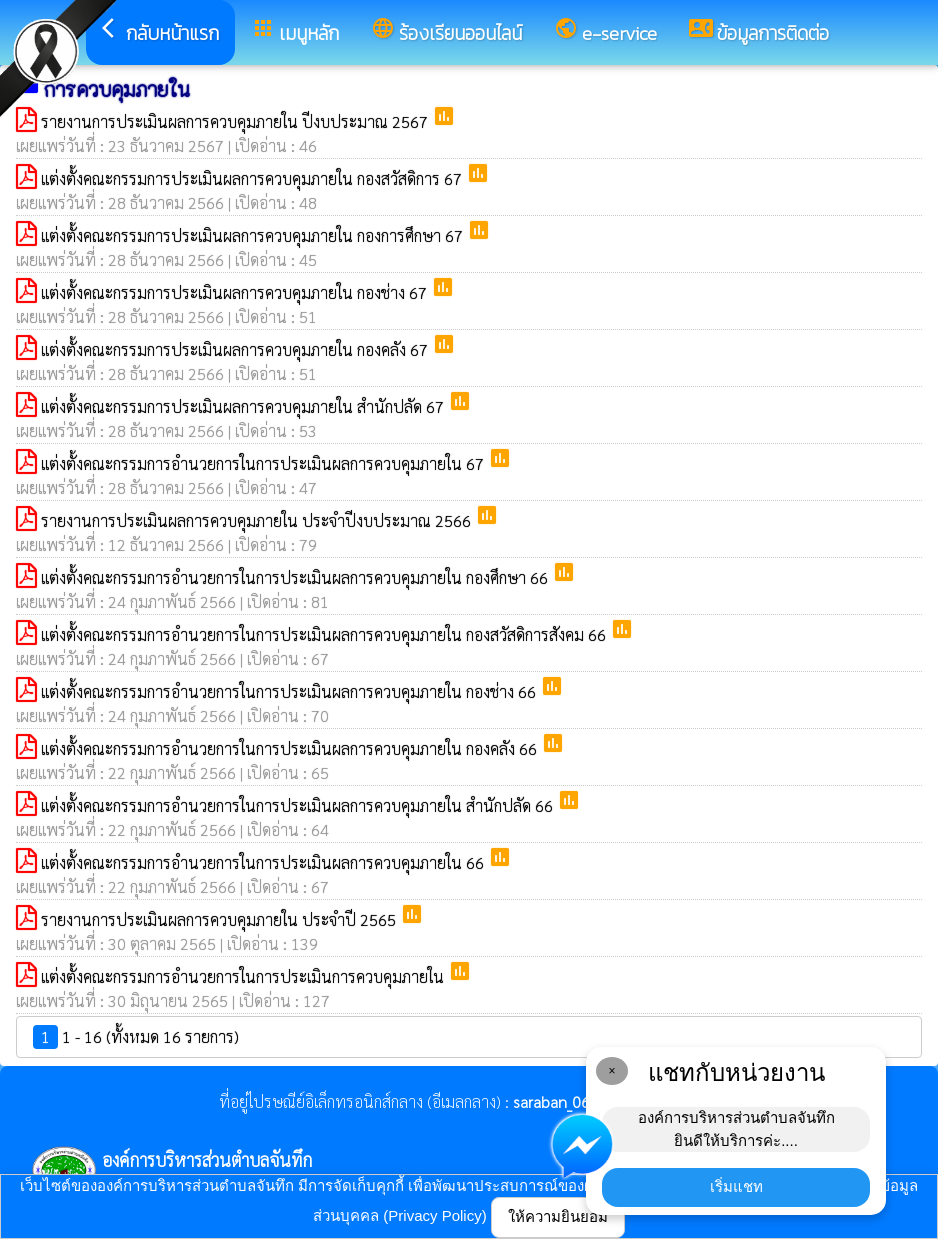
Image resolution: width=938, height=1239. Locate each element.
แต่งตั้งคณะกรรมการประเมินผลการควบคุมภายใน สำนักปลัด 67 (244, 406)
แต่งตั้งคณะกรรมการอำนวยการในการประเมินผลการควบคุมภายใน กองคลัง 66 (291, 748)
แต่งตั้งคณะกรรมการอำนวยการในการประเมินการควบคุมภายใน (244, 976)
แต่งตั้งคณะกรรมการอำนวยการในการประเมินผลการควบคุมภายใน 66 (264, 862)
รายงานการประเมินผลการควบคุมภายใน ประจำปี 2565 (220, 919)
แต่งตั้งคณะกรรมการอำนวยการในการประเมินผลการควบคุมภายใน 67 (264, 463)
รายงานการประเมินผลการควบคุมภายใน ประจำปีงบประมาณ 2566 (258, 520)
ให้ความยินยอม (558, 1216)
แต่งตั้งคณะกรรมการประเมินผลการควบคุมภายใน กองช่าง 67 (236, 292)
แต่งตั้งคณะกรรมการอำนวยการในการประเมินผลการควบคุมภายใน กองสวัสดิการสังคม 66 (325, 634)
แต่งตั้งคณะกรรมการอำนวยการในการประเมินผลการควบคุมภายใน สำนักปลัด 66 (299, 805)
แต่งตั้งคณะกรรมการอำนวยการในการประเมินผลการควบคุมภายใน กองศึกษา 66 (296, 577)
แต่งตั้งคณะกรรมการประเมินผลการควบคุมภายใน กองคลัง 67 (236, 349)
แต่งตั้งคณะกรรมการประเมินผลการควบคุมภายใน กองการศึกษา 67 (254, 235)
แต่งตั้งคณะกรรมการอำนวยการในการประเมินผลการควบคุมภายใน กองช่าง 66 (290, 691)
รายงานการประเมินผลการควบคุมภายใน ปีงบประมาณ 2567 (236, 121)
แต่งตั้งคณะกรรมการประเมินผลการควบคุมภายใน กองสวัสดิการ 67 (253, 178)
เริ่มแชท (736, 1186)
